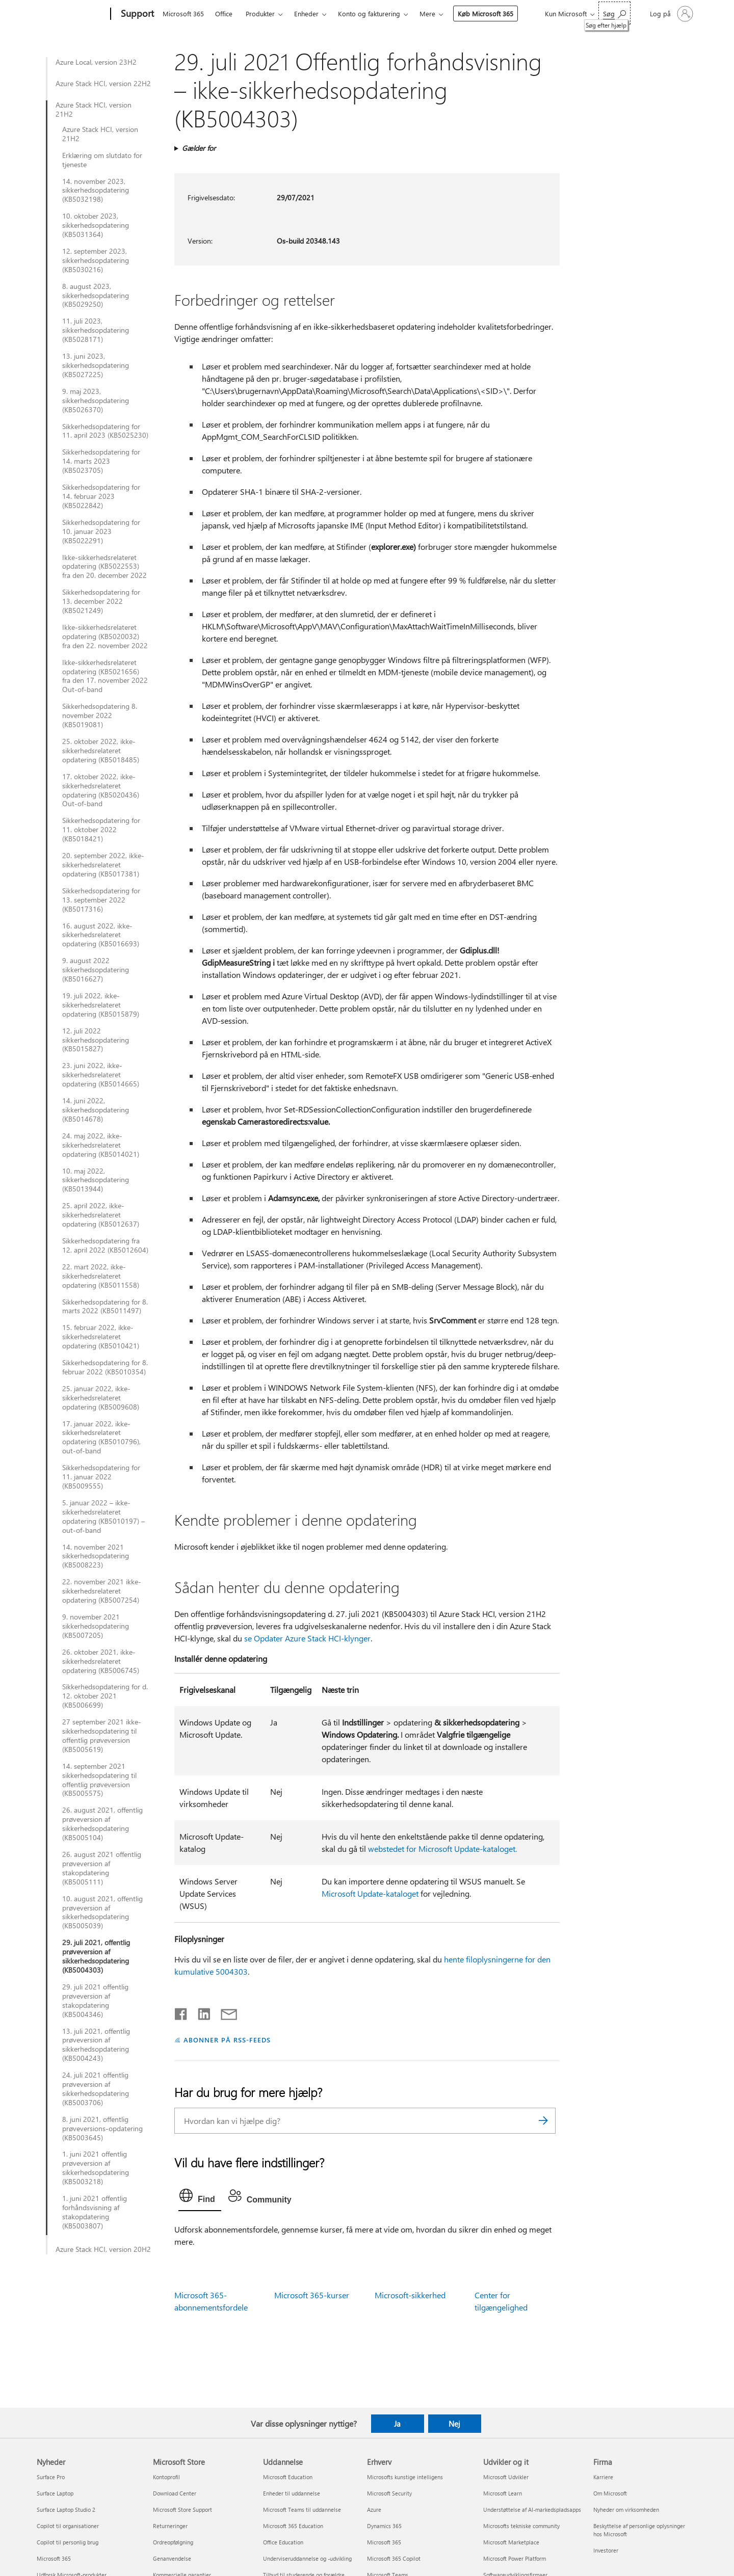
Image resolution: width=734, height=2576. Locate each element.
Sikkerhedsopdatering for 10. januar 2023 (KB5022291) (101, 531)
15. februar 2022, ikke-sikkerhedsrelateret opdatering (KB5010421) (100, 1336)
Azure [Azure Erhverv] (374, 2509)
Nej (454, 2424)
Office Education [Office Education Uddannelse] (283, 2542)
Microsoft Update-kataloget (370, 1893)
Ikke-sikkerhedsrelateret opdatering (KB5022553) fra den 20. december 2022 (104, 566)
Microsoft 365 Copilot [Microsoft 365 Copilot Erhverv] (394, 2558)
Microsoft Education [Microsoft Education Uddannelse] (287, 2477)
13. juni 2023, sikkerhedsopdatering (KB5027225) (95, 365)
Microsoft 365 (183, 13)
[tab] (199, 2198)
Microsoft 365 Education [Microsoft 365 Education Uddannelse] (293, 2526)
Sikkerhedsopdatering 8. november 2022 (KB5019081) (99, 715)
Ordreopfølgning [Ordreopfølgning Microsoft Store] (173, 2542)
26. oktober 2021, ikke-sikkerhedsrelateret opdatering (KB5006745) (100, 1661)
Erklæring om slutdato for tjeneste (102, 160)
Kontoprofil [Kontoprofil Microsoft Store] (166, 2477)
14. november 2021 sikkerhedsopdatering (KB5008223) (95, 1556)
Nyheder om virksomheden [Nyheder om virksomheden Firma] (626, 2509)
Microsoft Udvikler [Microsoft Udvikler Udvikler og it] (506, 2477)
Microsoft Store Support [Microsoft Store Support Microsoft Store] (182, 2509)
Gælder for (199, 148)
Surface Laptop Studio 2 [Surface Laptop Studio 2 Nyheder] (66, 2509)
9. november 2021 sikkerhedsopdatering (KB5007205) (95, 1626)
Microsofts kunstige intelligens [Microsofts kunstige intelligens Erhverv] (405, 2477)
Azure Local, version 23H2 (96, 62)
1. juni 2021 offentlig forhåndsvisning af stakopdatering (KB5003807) (94, 2212)
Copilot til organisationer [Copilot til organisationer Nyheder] (68, 2526)
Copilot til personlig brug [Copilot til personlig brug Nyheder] (67, 2542)
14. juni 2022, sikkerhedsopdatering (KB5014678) (95, 1110)
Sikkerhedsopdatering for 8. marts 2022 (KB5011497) (105, 1306)
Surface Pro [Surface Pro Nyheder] (51, 2477)
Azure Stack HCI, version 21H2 (94, 109)
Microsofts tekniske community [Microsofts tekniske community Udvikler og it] (521, 2526)
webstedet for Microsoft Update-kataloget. (442, 1848)
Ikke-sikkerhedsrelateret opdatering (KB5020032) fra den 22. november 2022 (105, 636)
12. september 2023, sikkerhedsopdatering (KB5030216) (95, 260)
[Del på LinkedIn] (200, 2011)
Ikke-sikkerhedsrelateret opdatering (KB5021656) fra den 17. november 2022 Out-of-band (105, 676)
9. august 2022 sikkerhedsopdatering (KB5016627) (95, 970)
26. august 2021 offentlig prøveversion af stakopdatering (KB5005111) (101, 1868)
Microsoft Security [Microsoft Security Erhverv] (389, 2493)
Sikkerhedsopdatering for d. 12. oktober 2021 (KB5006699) (105, 1696)
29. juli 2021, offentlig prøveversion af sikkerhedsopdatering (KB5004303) (96, 1956)
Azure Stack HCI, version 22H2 (103, 83)
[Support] (136, 14)
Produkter (260, 13)
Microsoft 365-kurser (311, 2295)
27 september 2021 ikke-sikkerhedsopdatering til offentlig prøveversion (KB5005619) (101, 1735)
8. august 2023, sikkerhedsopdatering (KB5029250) (95, 295)
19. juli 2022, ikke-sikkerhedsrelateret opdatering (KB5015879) (100, 1005)
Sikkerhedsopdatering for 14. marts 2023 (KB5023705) (101, 461)
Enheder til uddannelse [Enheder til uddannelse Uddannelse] (291, 2493)
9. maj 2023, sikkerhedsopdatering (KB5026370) (95, 400)
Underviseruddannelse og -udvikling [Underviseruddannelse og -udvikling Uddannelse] (307, 2558)
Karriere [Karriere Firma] (603, 2477)
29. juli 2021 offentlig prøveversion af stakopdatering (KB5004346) (95, 2000)
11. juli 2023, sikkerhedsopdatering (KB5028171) (95, 330)
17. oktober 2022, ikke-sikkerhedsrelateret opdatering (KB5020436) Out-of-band (100, 790)
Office (223, 13)
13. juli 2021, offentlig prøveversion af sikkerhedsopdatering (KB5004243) (96, 2045)
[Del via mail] (224, 2011)
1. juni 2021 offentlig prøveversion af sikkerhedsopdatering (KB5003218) (95, 2167)
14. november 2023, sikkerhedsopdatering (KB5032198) (95, 190)
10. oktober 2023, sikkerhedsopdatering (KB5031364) (95, 225)
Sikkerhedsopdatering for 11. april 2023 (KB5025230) (105, 431)
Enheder (306, 13)
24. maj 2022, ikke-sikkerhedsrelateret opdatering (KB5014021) (100, 1145)
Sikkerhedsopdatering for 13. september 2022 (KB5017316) (101, 900)
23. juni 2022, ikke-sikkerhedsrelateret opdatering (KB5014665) (100, 1074)
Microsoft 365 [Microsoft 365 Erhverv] (384, 2542)
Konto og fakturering (369, 13)
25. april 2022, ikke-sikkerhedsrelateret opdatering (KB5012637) (100, 1215)
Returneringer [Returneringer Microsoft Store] (170, 2526)
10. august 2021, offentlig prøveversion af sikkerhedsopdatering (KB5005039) (102, 1912)
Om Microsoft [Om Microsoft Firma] (610, 2493)
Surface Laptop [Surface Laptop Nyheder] (55, 2493)
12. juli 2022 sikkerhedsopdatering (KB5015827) (95, 1040)
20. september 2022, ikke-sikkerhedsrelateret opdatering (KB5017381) (103, 865)
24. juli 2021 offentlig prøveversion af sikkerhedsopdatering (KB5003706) (95, 2088)
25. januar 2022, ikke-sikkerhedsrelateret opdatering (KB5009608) (100, 1398)
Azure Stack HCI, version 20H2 (103, 2249)
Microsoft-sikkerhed (410, 2295)
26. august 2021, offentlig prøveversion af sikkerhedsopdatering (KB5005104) (102, 1823)
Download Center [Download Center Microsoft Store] (174, 2493)
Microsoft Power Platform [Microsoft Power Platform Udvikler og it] (514, 2558)
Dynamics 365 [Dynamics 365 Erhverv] (384, 2526)
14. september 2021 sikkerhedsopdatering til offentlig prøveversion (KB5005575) (99, 1780)
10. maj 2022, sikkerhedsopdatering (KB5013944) (95, 1180)
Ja (397, 2424)
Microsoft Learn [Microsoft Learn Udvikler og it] (502, 2493)
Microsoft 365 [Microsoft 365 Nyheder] (54, 2558)
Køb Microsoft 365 (485, 13)
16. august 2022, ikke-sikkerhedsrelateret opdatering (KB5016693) (100, 935)
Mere (427, 13)
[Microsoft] (72, 14)
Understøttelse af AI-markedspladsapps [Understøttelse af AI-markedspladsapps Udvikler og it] (532, 2509)
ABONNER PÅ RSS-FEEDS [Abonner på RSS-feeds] (227, 2039)
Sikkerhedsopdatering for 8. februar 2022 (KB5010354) (105, 1367)
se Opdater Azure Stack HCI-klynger (307, 1638)
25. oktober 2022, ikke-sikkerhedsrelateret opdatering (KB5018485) (100, 750)
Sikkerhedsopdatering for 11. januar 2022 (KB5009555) (101, 1477)
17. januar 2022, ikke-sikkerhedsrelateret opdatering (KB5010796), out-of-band (101, 1437)
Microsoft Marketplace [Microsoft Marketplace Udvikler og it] (511, 2542)
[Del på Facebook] (181, 2011)
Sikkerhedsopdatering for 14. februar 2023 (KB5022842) (101, 496)
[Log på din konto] (670, 14)
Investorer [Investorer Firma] (605, 2550)
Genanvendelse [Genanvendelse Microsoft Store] (172, 2558)
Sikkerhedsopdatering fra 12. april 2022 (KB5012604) (105, 1245)
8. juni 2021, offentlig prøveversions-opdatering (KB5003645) (102, 2128)
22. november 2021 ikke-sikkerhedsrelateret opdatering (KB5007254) (101, 1591)
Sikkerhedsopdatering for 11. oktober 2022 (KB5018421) (101, 829)
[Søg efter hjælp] (614, 13)
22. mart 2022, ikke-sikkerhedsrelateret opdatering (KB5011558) (100, 1276)
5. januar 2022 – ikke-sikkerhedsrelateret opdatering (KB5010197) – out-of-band (103, 1516)
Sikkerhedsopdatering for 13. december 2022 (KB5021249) (101, 601)
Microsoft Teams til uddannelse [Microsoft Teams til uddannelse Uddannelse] (302, 2509)
